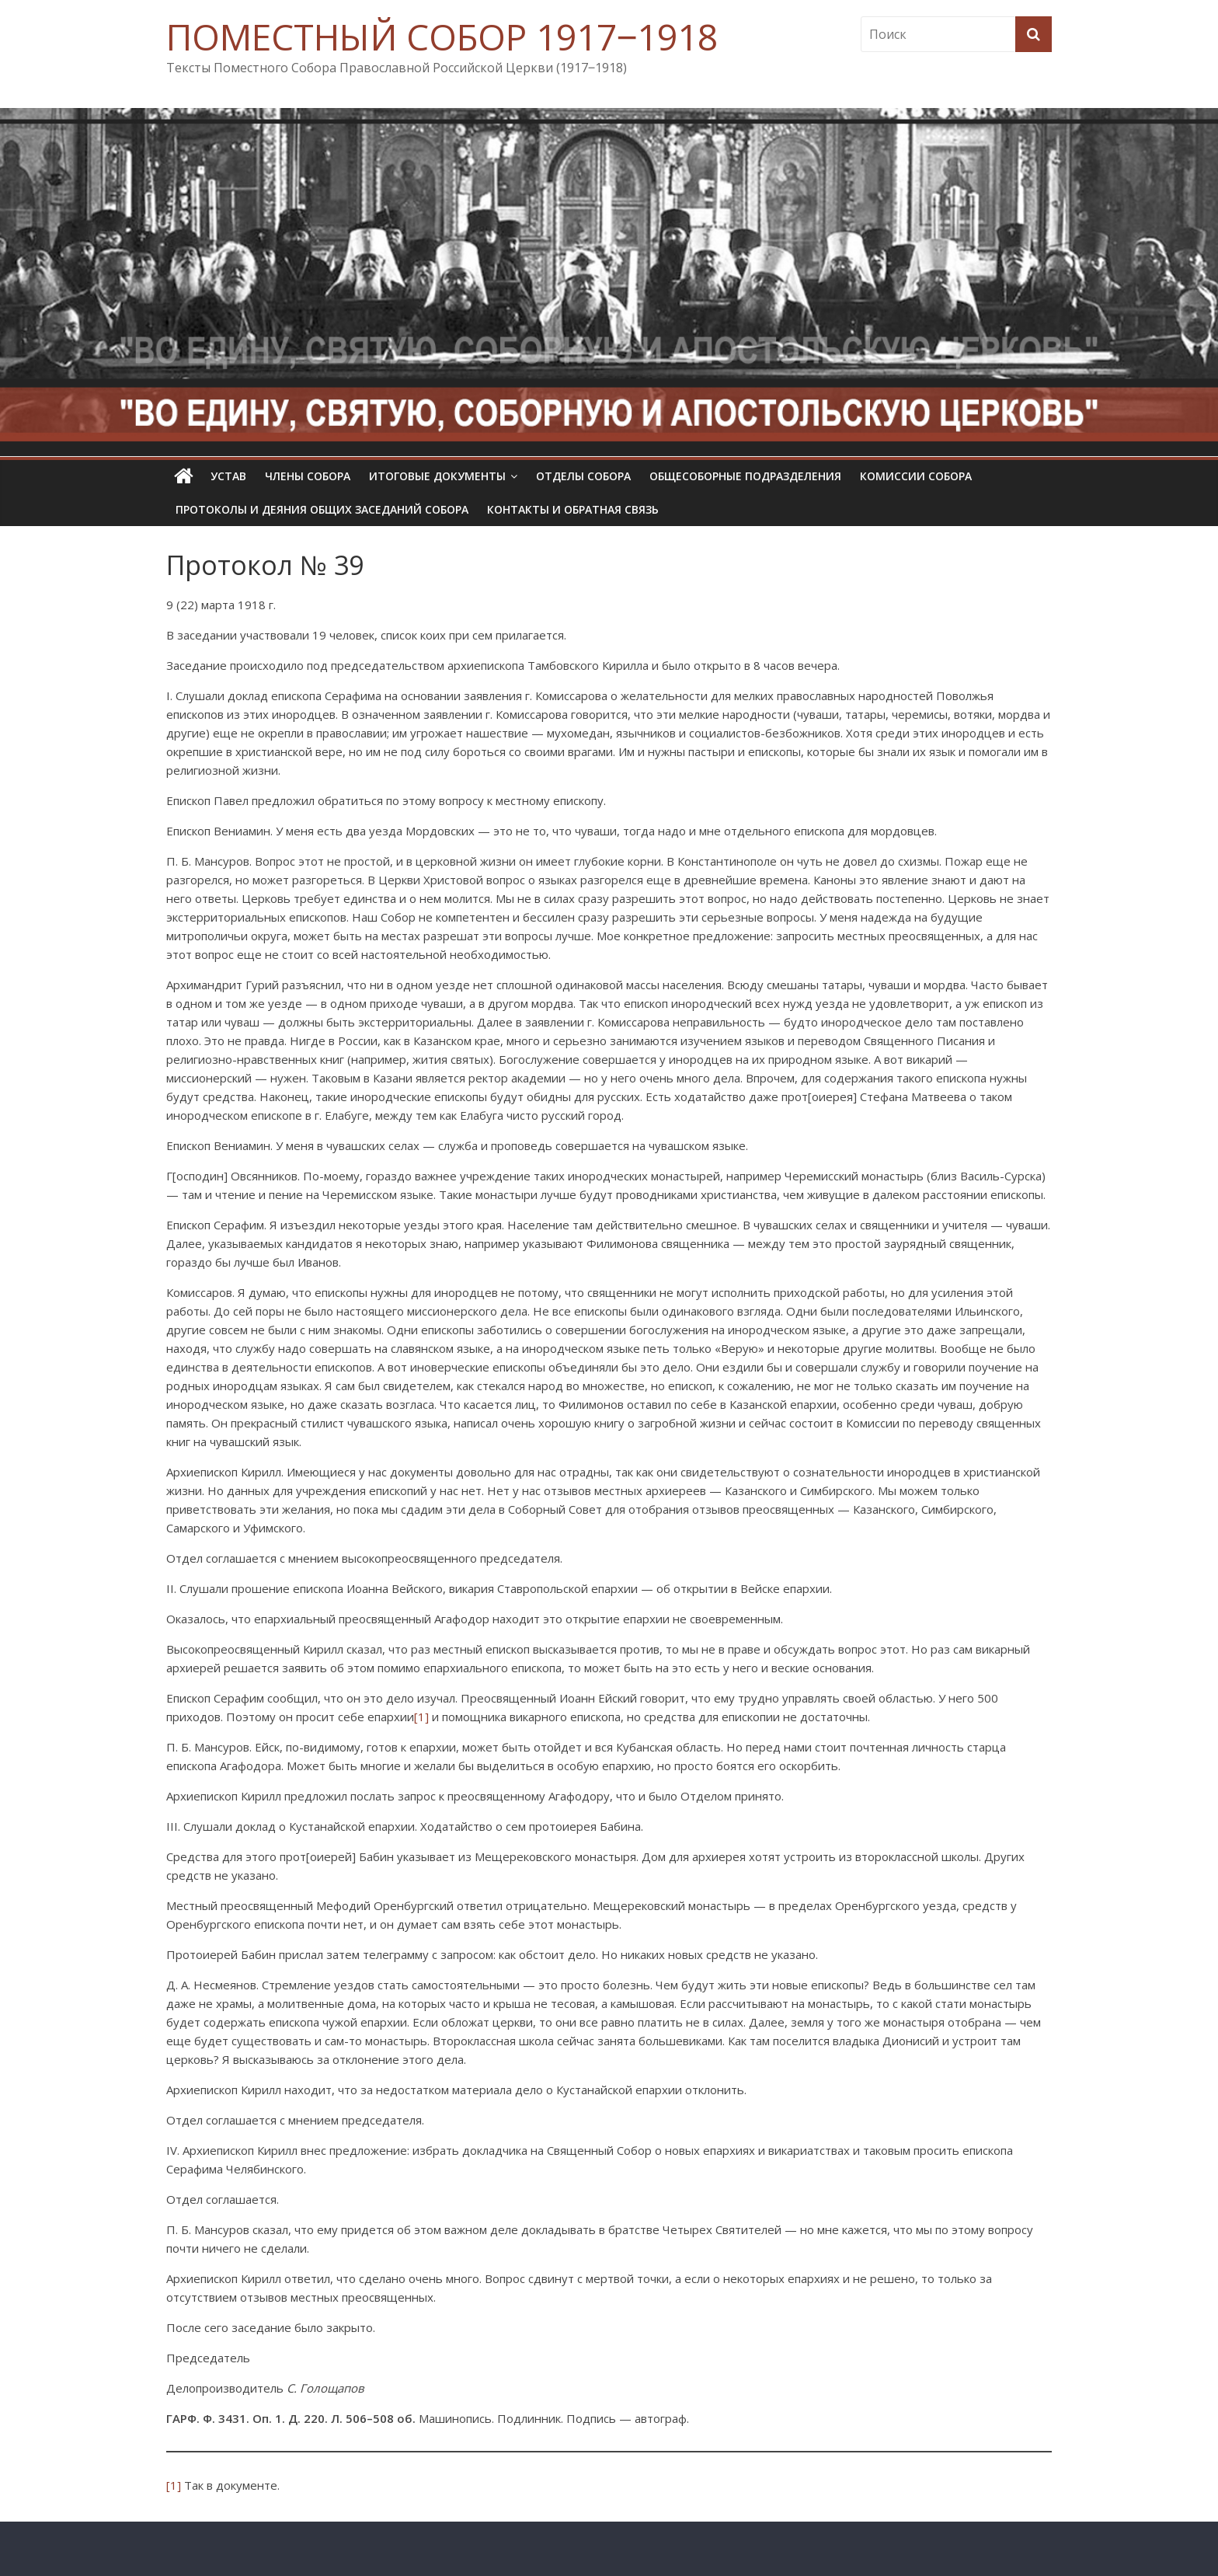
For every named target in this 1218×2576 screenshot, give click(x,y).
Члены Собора (307, 476)
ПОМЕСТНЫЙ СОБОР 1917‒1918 (442, 36)
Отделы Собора (583, 476)
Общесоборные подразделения (745, 476)
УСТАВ (228, 476)
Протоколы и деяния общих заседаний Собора (322, 509)
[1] (421, 1716)
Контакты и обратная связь (573, 509)
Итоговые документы (437, 476)
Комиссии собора (916, 476)
